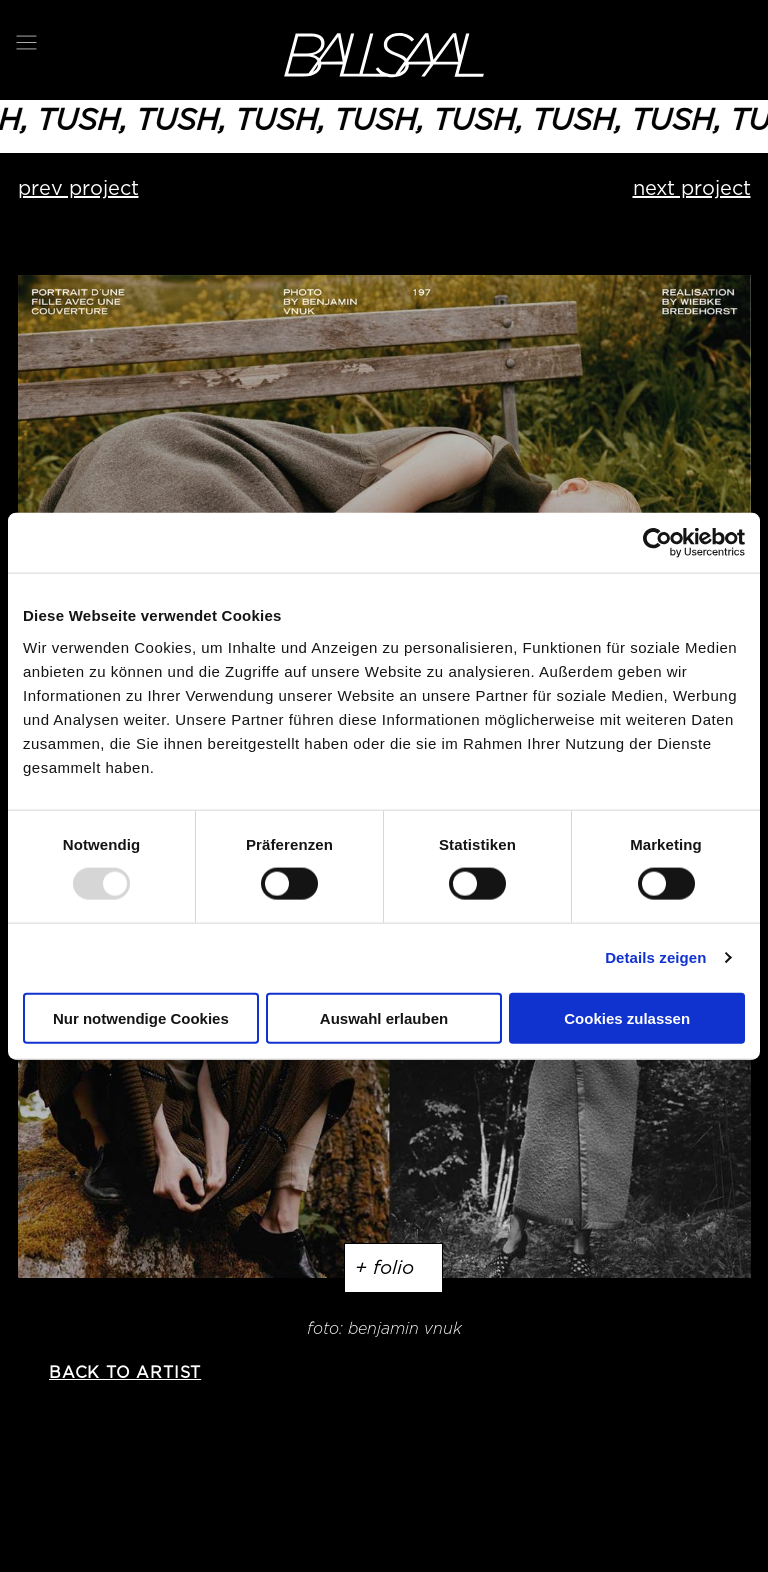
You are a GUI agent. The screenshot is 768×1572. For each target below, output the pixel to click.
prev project (78, 188)
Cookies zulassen (627, 1017)
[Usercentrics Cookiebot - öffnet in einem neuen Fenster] (657, 543)
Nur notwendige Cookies (141, 1017)
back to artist (125, 1372)
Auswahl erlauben (384, 1017)
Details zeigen (655, 957)
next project (692, 188)
